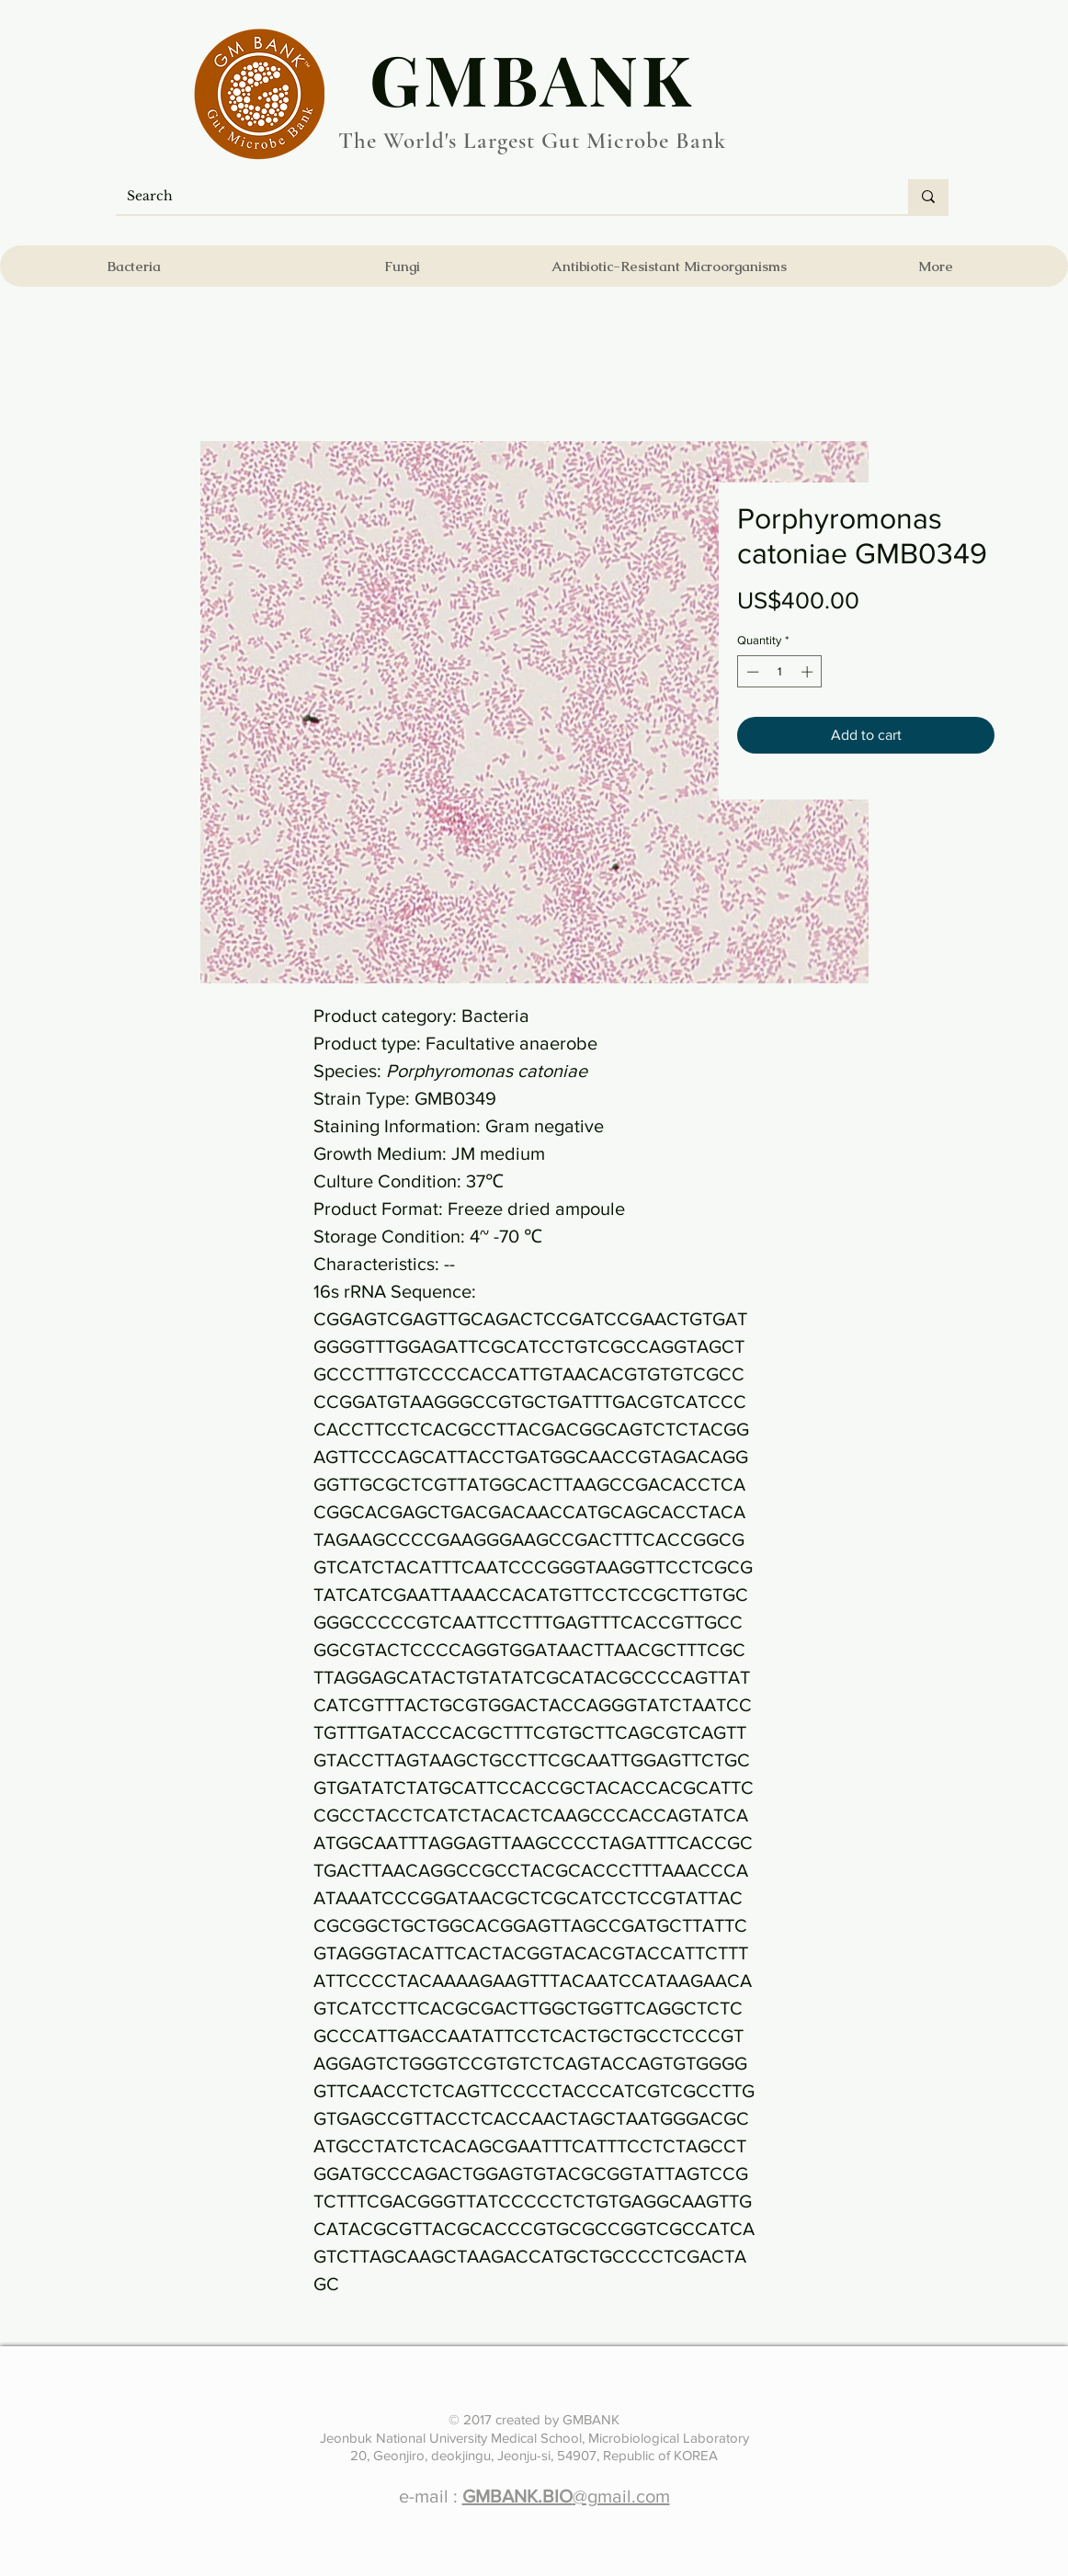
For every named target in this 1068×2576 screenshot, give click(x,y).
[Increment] (809, 671)
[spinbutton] (780, 671)
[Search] (498, 196)
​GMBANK (532, 78)
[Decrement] (751, 671)
